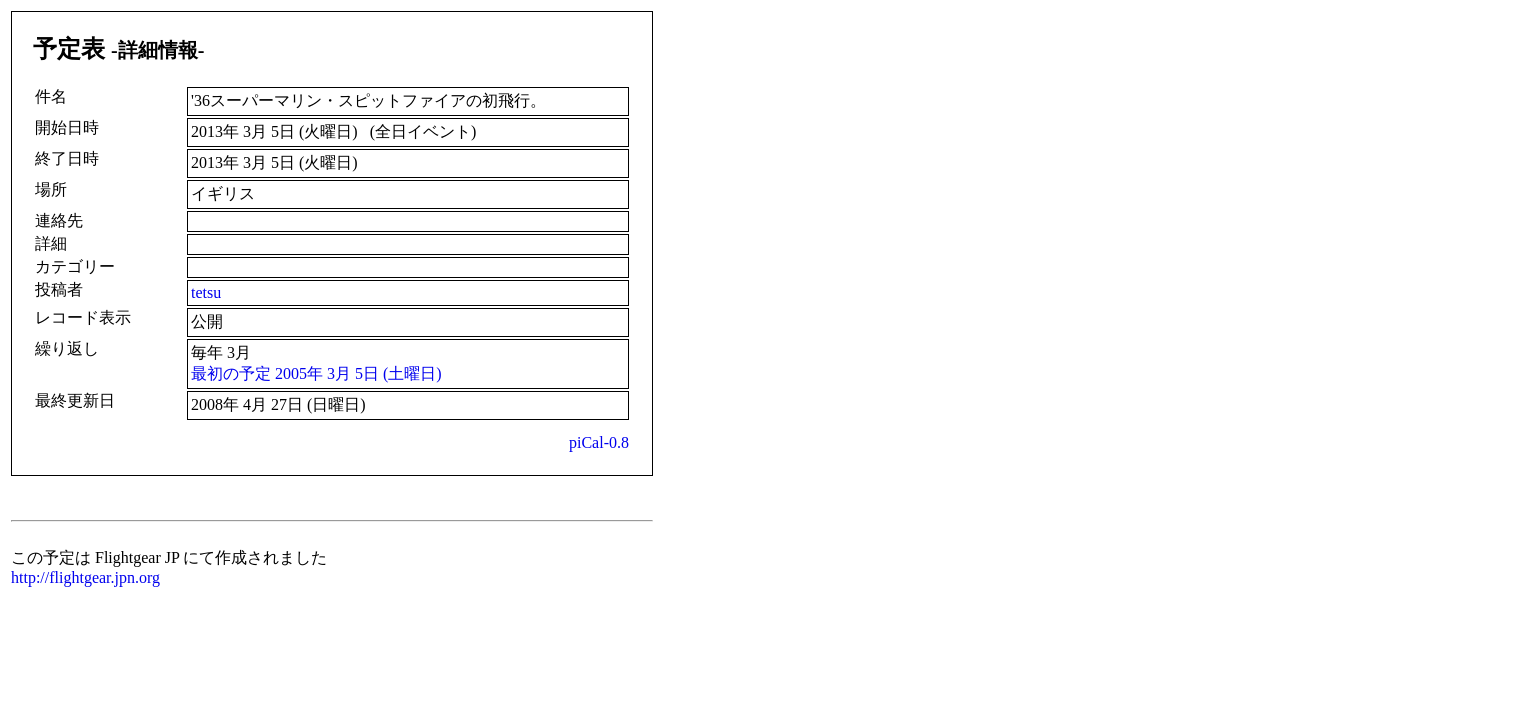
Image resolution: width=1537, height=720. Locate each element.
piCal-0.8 (599, 442)
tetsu (206, 292)
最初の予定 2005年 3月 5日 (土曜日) (316, 373)
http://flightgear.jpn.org (85, 577)
